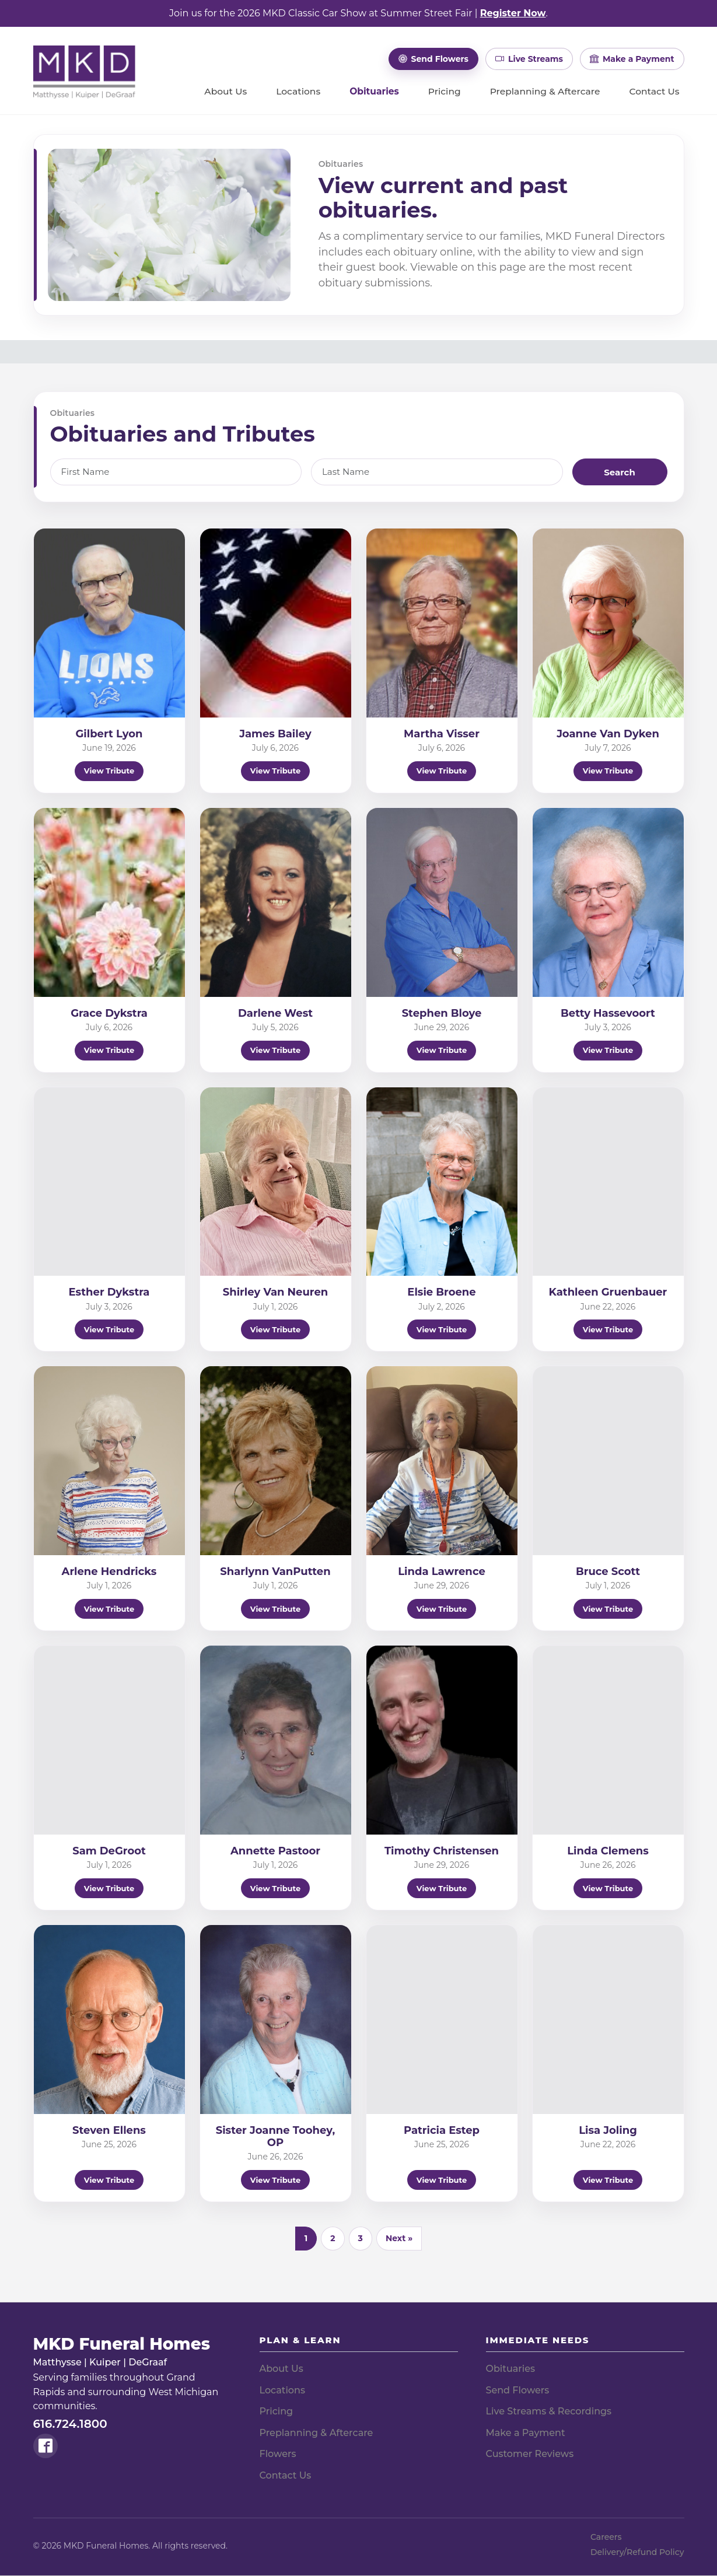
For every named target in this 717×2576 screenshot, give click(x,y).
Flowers (278, 2453)
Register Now (513, 13)
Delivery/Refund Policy (637, 2552)
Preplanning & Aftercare (545, 91)
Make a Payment (525, 2432)
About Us (225, 91)
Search (619, 472)
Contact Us (654, 91)
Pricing (444, 91)
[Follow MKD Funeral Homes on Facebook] (45, 2446)
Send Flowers (518, 2390)
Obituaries (374, 91)
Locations (298, 91)
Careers (606, 2537)
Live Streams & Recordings (549, 2411)
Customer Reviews (530, 2453)
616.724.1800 (70, 2424)
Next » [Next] (399, 2238)
